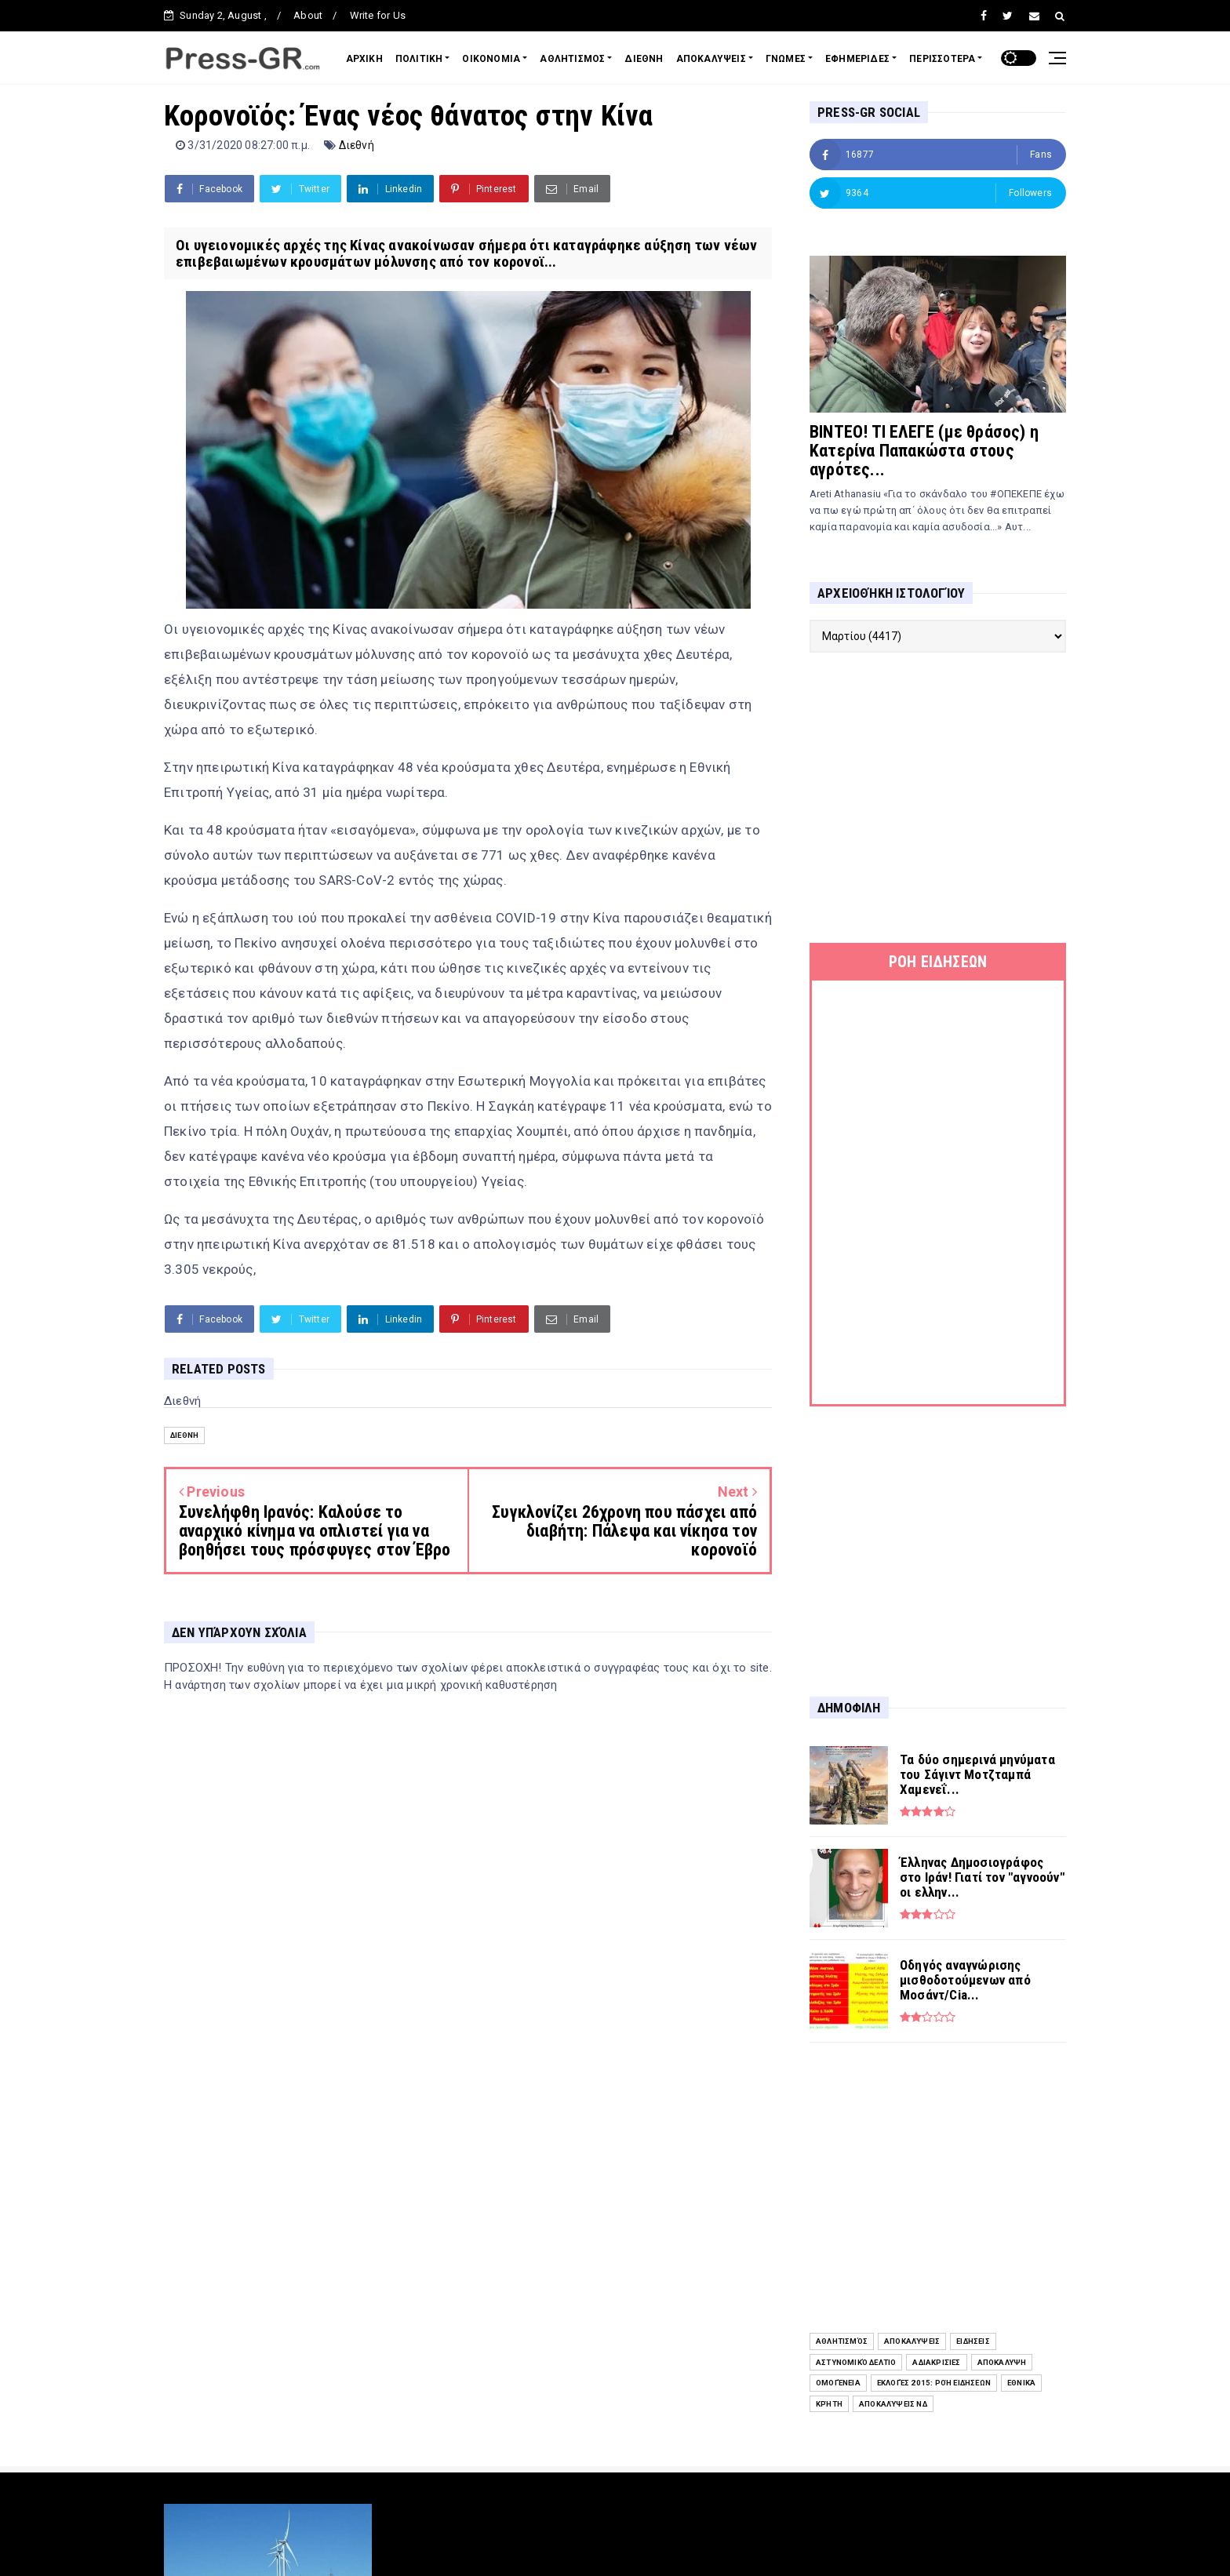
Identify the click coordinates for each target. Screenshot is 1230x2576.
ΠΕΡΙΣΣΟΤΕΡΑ (942, 58)
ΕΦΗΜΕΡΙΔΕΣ (857, 58)
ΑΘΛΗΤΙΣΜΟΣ (572, 58)
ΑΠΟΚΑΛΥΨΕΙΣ (711, 58)
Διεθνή (356, 145)
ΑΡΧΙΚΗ (364, 58)
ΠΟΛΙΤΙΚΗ (419, 58)
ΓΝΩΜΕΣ (786, 58)
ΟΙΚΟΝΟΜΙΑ (491, 58)
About (307, 15)
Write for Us (378, 15)
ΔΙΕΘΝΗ (643, 58)
